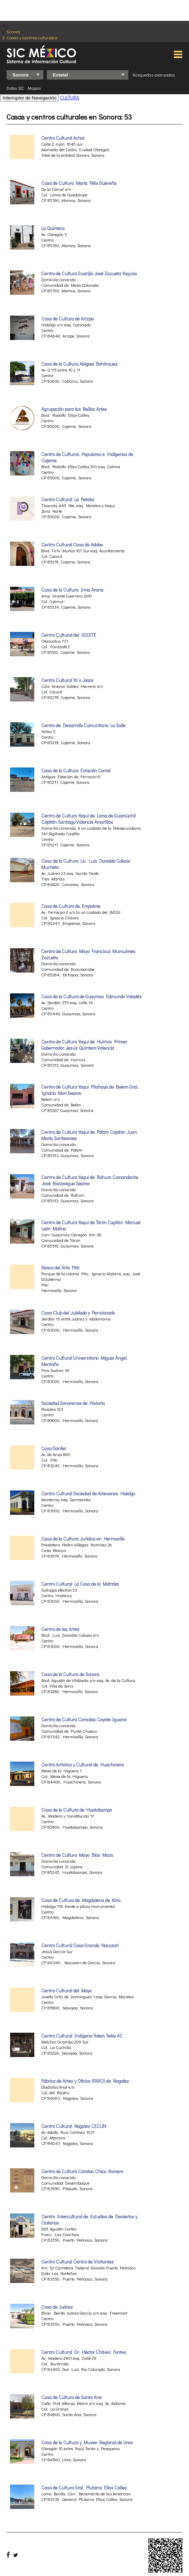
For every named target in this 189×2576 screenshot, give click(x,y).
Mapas (34, 88)
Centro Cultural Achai (62, 138)
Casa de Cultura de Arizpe (67, 319)
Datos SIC (15, 88)
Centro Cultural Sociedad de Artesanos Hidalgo (88, 1493)
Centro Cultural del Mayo (66, 1991)
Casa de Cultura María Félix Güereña (79, 183)
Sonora (13, 31)
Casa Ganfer (53, 1448)
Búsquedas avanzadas (153, 75)
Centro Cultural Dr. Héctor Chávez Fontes (83, 2352)
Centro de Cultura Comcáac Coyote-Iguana (84, 1719)
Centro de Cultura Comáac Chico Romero (82, 2171)
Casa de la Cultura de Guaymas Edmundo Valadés (91, 996)
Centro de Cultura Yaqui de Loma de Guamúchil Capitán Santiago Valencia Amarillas (88, 819)
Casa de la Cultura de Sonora (70, 1674)
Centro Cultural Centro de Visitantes (77, 2262)
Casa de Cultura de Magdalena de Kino (80, 1900)
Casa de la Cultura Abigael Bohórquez (79, 364)
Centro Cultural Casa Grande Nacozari (80, 1945)
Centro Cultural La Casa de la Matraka (80, 1584)
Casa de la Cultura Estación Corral (75, 770)
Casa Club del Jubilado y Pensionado (78, 1313)
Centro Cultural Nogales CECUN (73, 2126)
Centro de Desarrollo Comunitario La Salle (83, 725)
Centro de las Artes (60, 1629)
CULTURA (69, 97)
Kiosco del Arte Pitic (60, 1268)
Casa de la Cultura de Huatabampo (76, 1810)
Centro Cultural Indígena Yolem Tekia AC (82, 2036)
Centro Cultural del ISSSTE (68, 635)
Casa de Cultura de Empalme (70, 906)
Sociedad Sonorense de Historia (73, 1403)
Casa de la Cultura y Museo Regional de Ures (87, 2442)
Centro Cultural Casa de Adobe (72, 545)
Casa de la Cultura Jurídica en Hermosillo (82, 1539)
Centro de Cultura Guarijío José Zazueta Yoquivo (89, 273)
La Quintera (53, 228)
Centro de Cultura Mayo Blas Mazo (77, 1855)
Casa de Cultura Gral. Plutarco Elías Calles (84, 2488)
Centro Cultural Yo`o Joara (67, 680)
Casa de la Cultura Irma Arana (72, 590)
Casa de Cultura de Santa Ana (71, 2397)
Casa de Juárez (57, 2307)
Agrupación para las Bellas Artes (74, 409)
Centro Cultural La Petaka (67, 499)
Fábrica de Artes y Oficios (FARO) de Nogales (85, 2081)
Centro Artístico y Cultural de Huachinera (82, 1765)
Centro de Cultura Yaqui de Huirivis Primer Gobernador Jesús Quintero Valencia (84, 1045)
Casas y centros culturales (32, 37)
